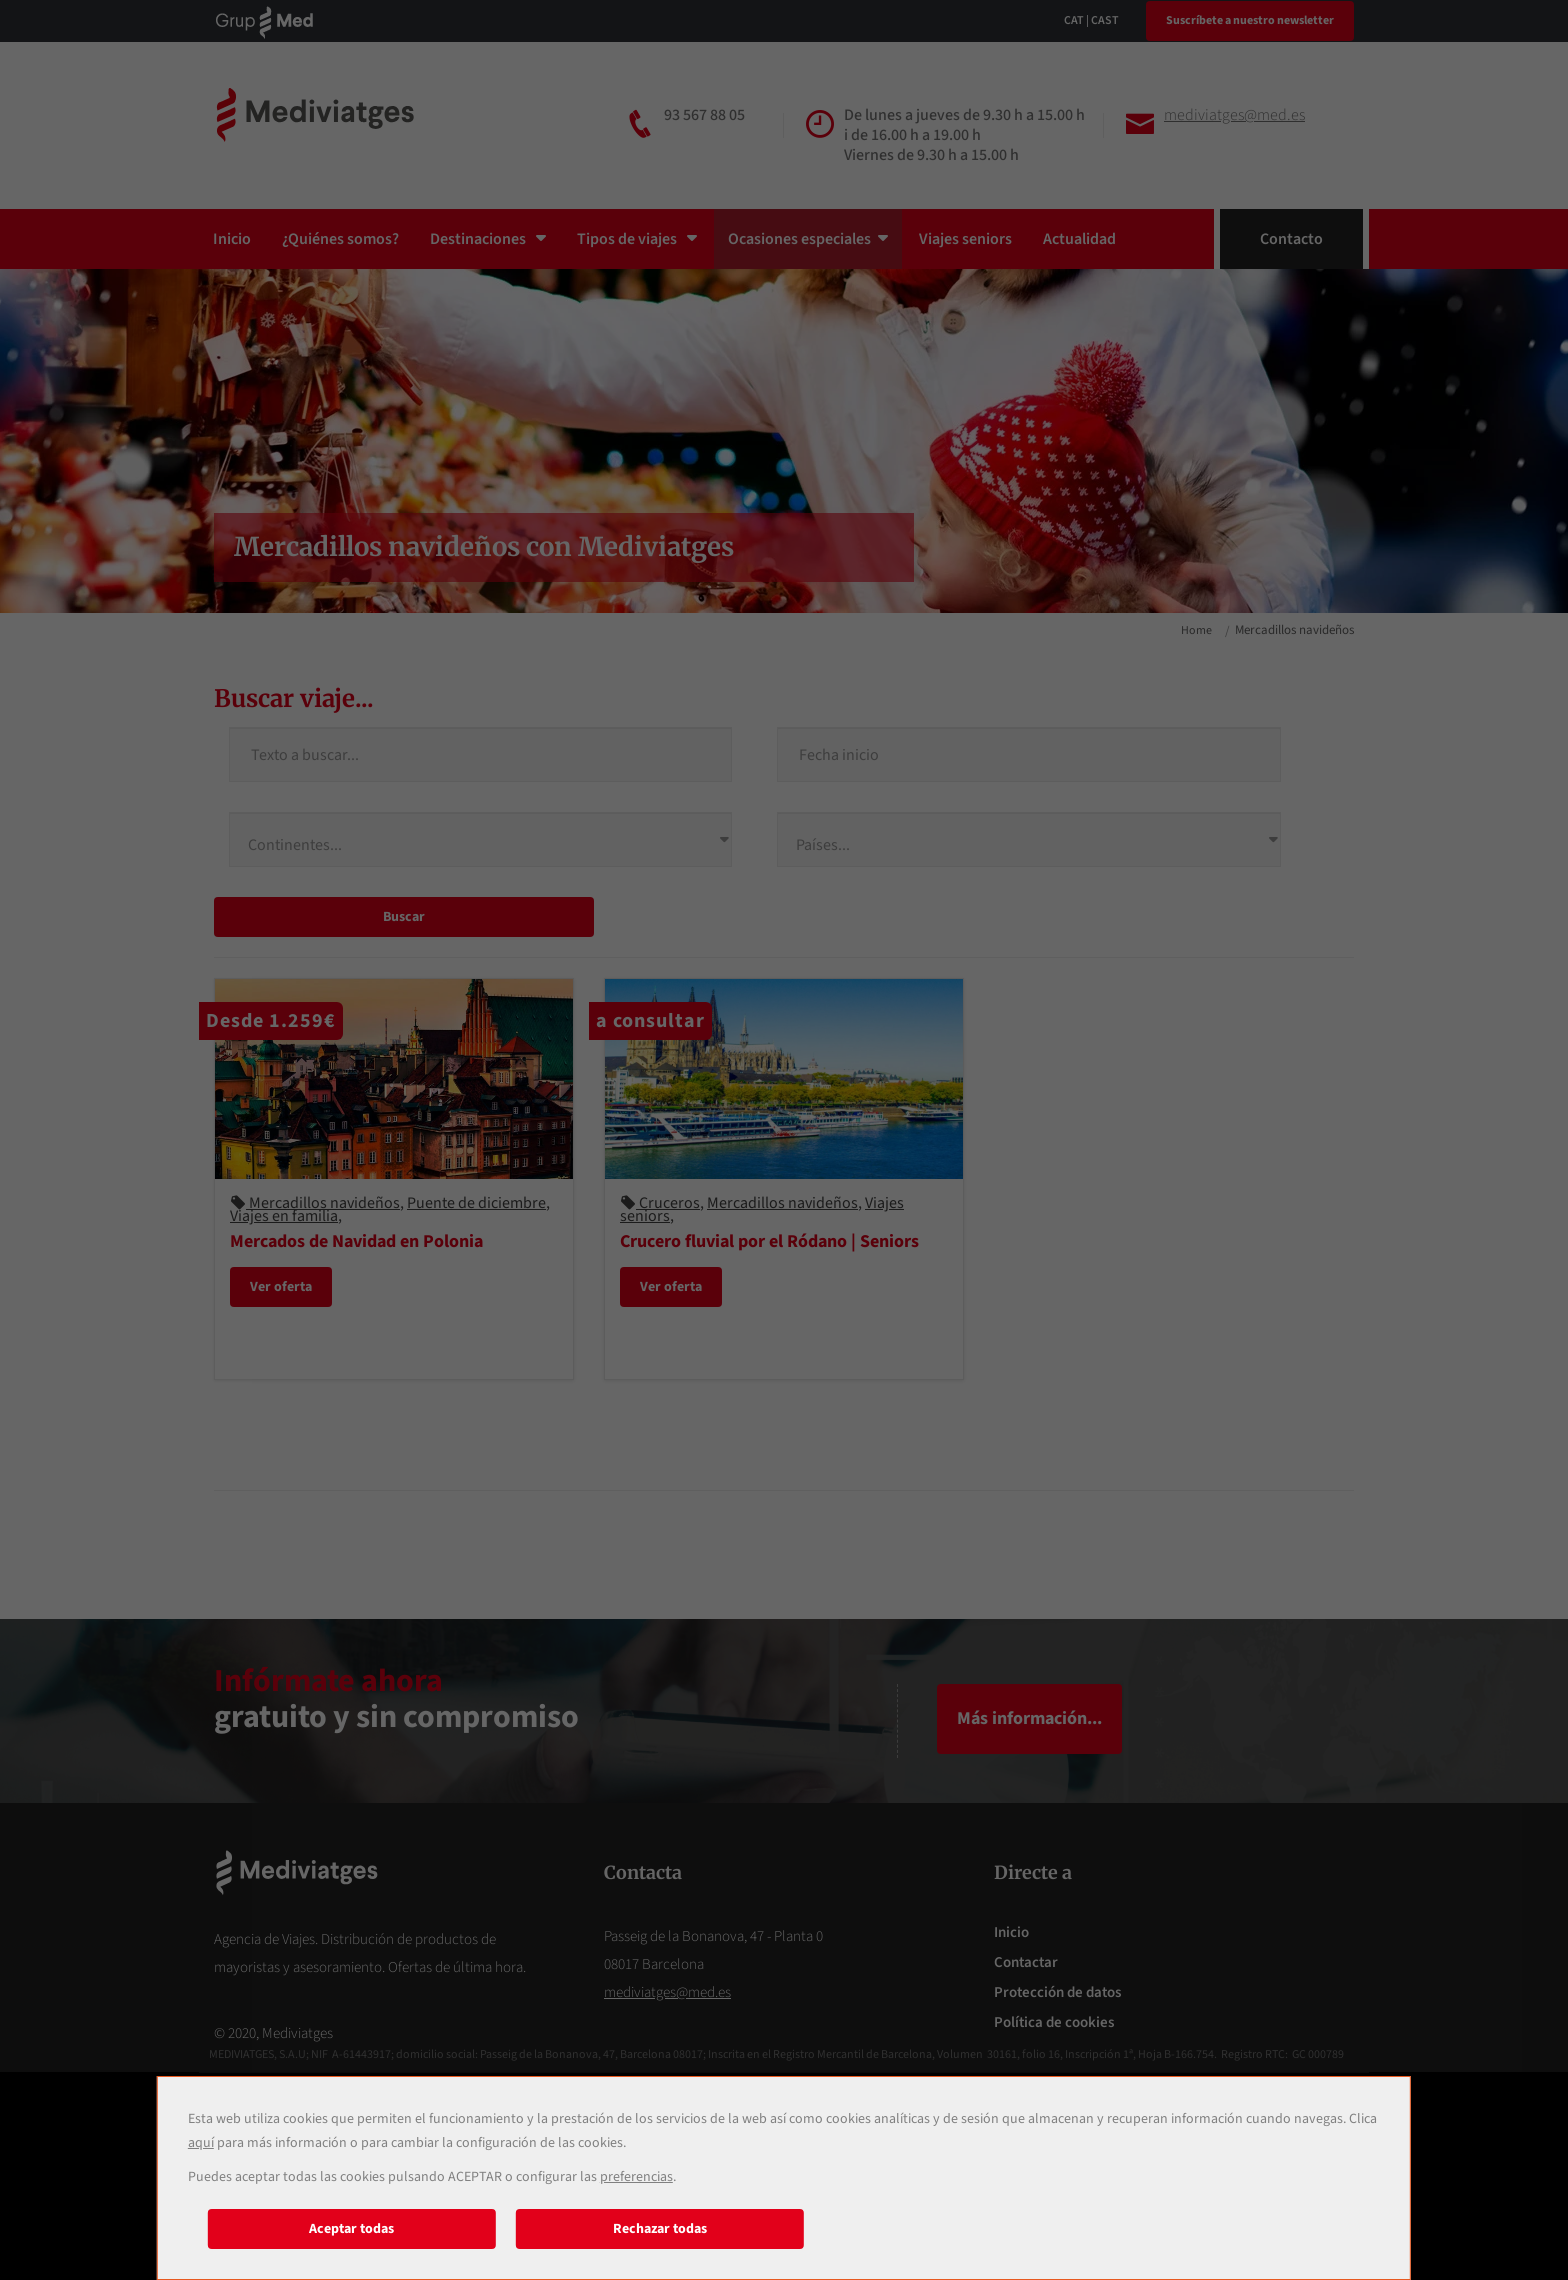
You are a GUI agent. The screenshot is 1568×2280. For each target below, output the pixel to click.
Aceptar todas (351, 2229)
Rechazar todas (660, 2229)
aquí (201, 2143)
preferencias (636, 2177)
